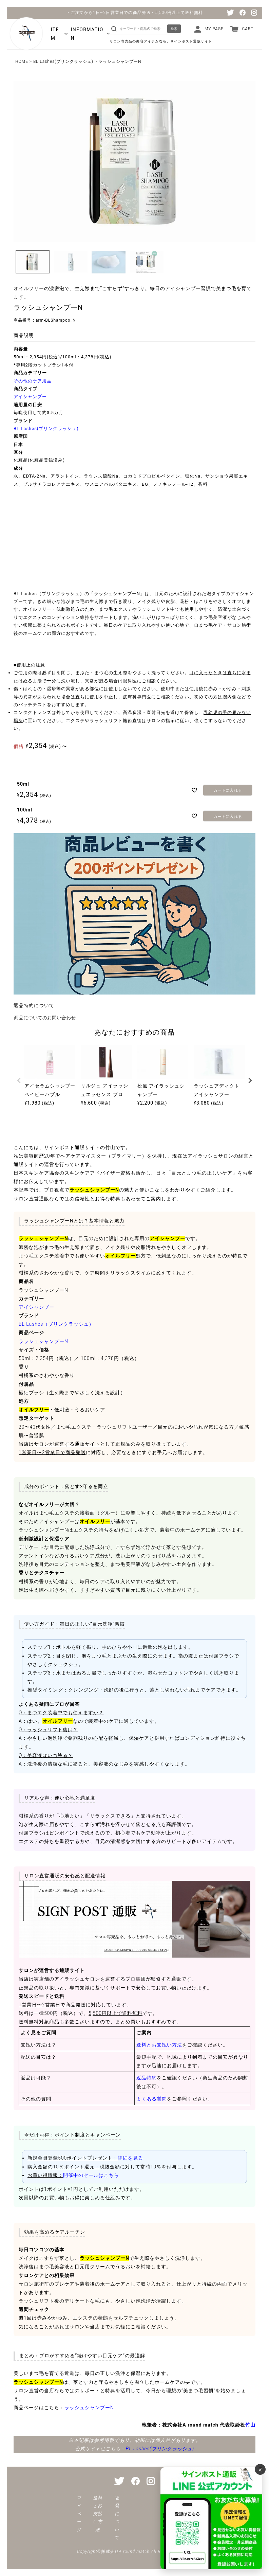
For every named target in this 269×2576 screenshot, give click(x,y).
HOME (21, 61)
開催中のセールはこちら (91, 2175)
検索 (174, 29)
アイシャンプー (30, 396)
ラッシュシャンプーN (43, 1341)
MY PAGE (214, 28)
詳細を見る (130, 2158)
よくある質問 (151, 2098)
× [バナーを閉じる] (260, 2469)
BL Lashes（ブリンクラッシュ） (56, 1324)
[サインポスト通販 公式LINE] (211, 2518)
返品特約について (34, 1005)
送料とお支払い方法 (159, 2044)
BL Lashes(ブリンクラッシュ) (63, 61)
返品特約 (146, 2077)
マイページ (79, 2513)
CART (247, 28)
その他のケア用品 (33, 380)
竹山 (250, 2425)
